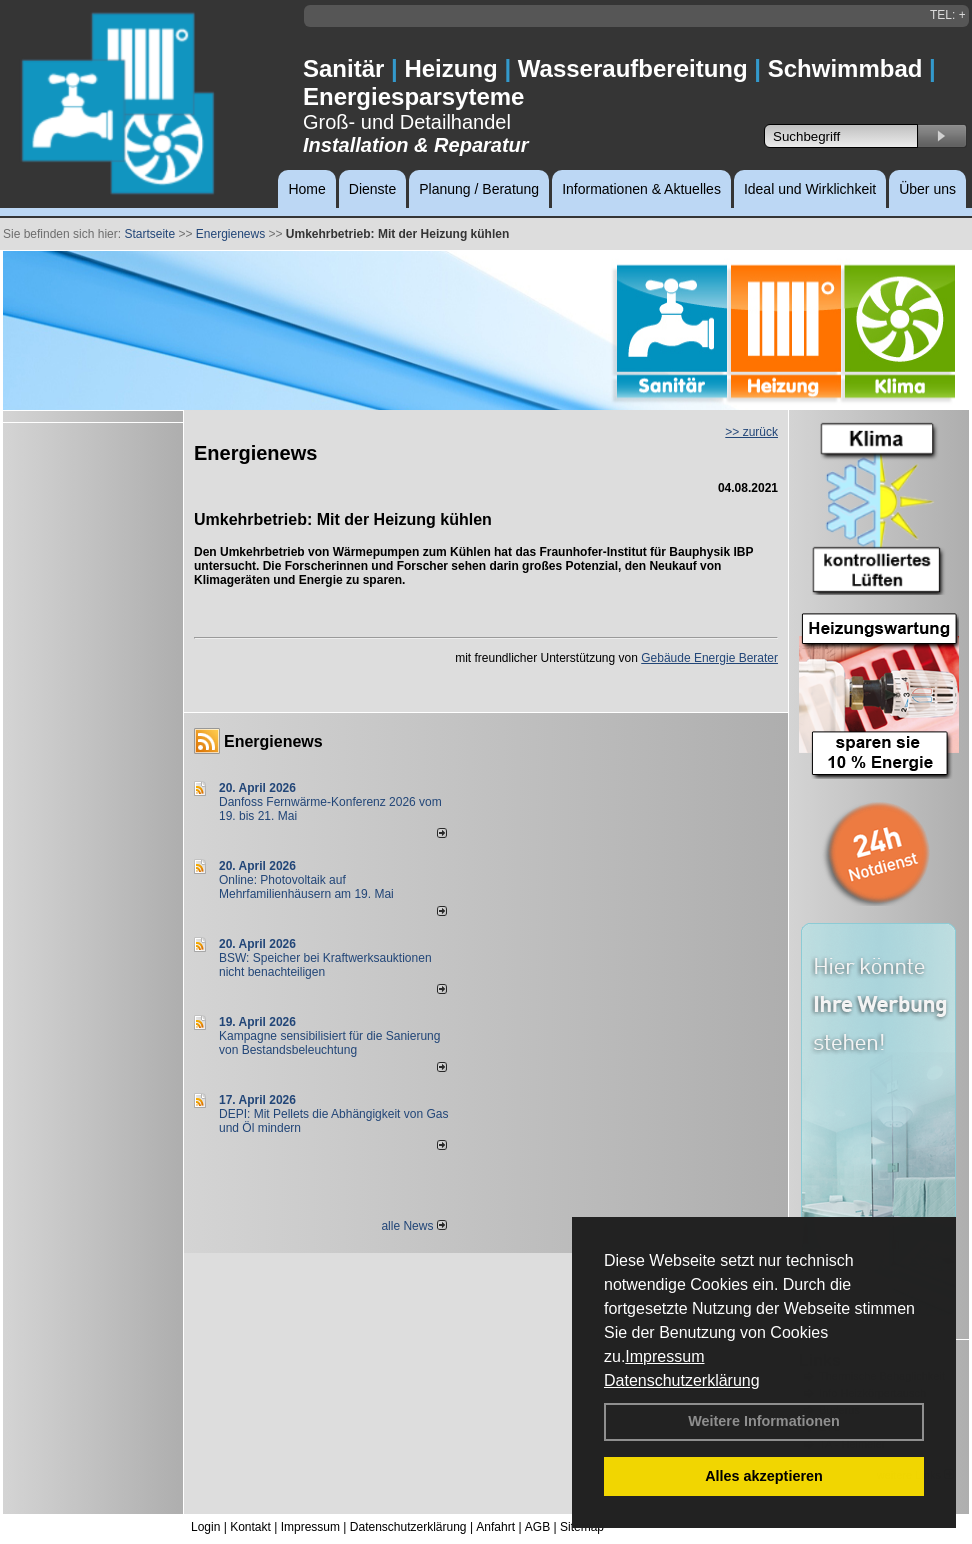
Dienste (372, 189)
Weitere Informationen (764, 1421)
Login (205, 1527)
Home (306, 189)
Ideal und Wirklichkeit (810, 189)
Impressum (664, 1356)
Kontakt (250, 1527)
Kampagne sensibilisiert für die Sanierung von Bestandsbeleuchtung (329, 1043)
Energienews (273, 741)
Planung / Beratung (479, 189)
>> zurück (751, 432)
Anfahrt (495, 1527)
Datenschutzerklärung (682, 1380)
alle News (413, 1226)
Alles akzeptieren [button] (764, 1476)
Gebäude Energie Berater (709, 658)
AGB (537, 1527)
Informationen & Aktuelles (641, 189)
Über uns (927, 189)
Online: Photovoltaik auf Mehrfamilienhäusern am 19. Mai (306, 887)
